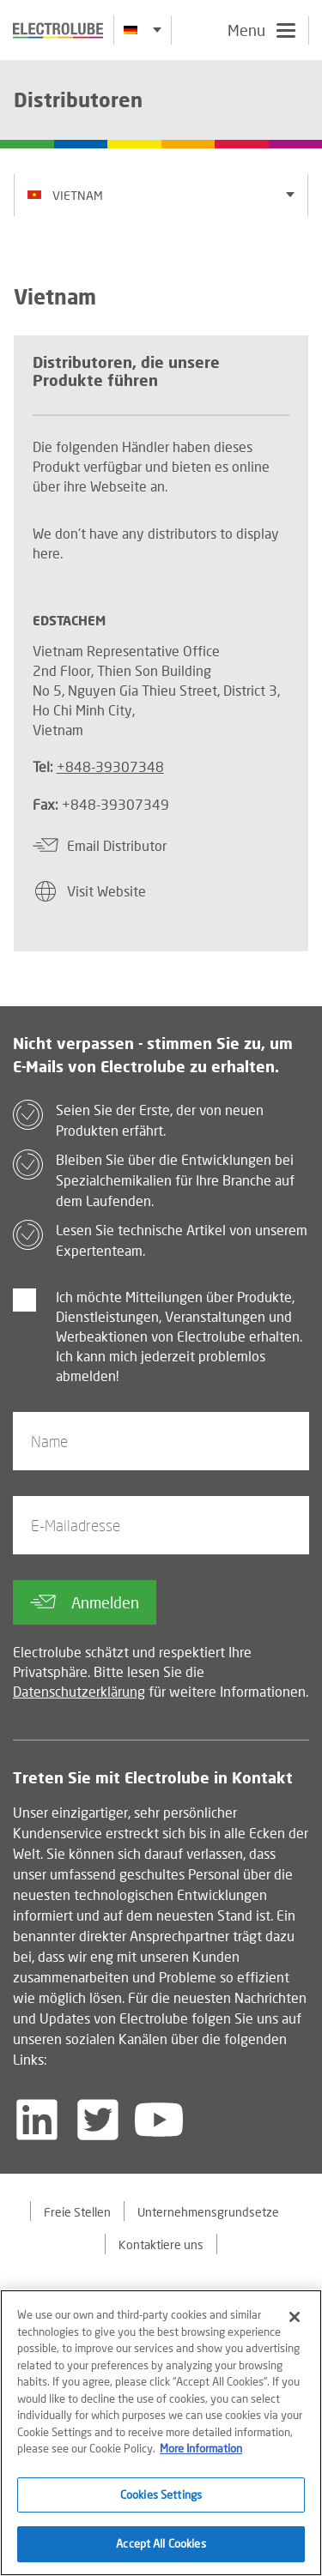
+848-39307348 (110, 766)
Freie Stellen (77, 2212)
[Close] (294, 2318)
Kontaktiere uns (161, 2244)
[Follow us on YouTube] (159, 2120)
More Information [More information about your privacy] (201, 2449)
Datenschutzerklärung (79, 1691)
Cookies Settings (161, 2495)
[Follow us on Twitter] (98, 2120)
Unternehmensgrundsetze (208, 2212)
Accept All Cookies (160, 2545)
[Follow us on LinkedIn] (37, 2120)
